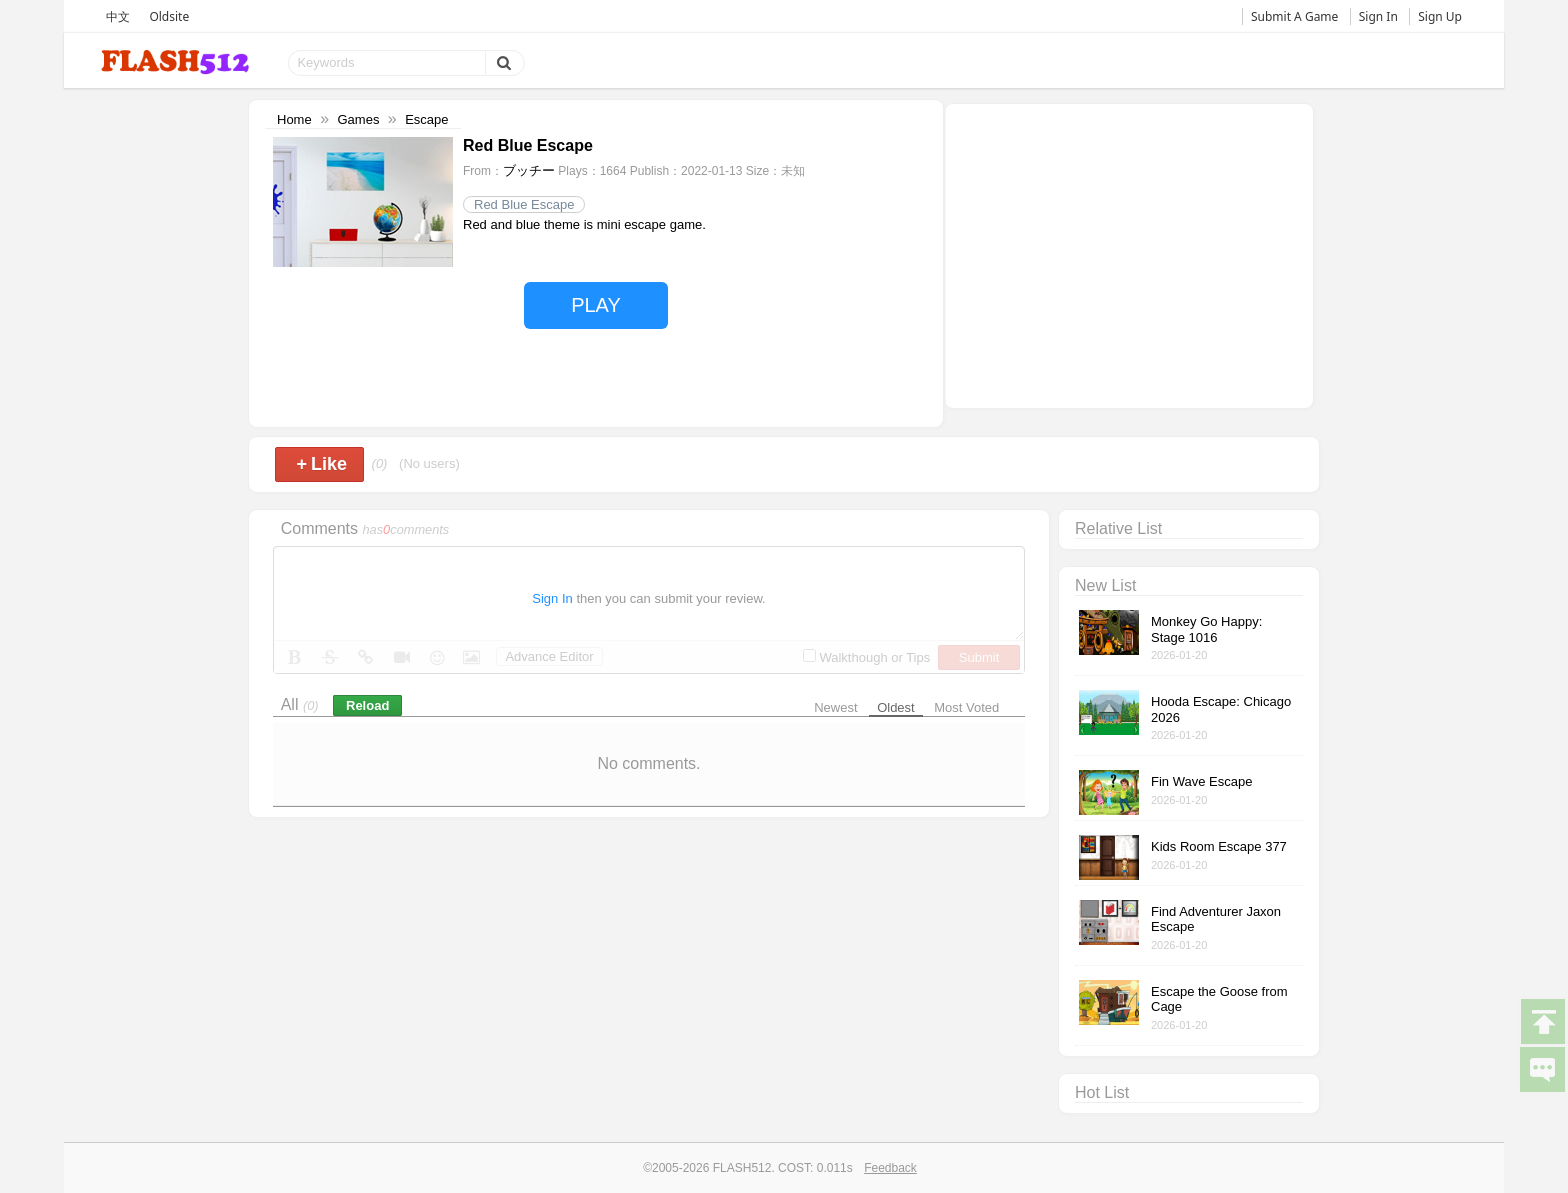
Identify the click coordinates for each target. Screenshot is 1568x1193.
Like (321, 464)
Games (358, 119)
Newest (835, 707)
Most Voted (966, 707)
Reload (367, 705)
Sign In (1378, 16)
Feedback (890, 1168)
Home (294, 119)
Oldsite (169, 16)
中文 (118, 16)
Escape (426, 119)
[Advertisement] (1129, 254)
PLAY (596, 305)
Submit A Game (1294, 16)
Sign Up (1440, 16)
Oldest (896, 707)
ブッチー (529, 170)
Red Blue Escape (524, 204)
